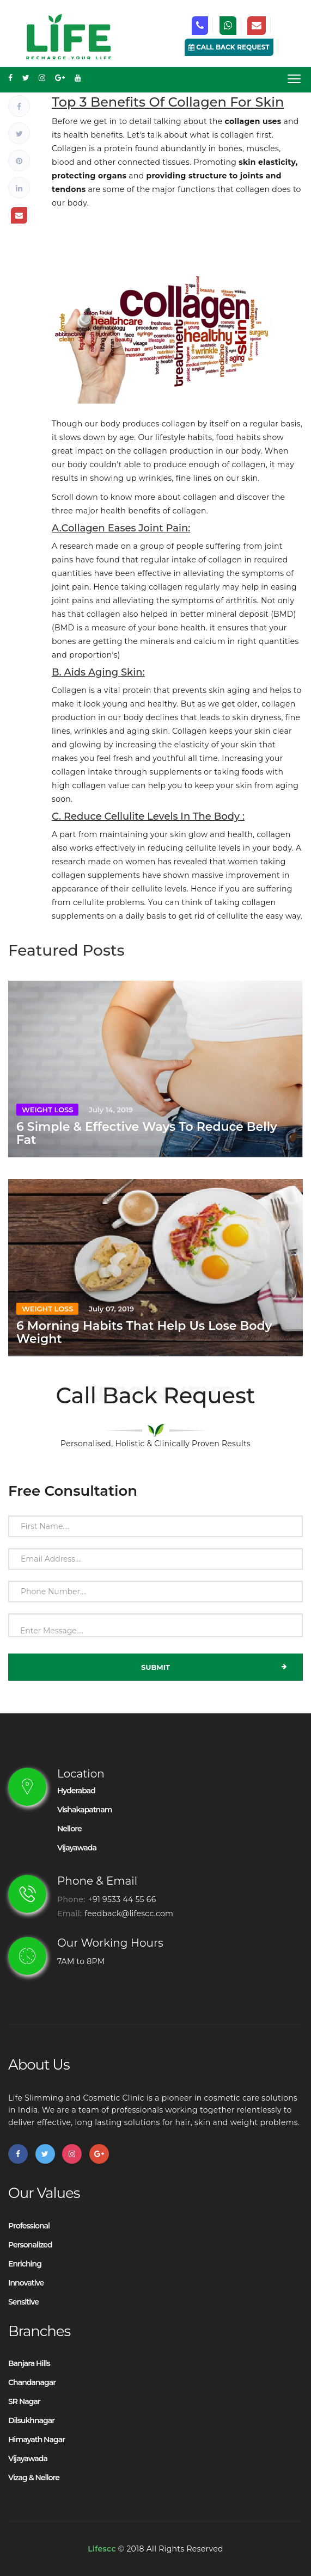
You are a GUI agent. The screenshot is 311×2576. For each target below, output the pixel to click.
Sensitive (23, 2302)
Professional (29, 2226)
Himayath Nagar (36, 2439)
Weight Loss (47, 1109)
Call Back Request (229, 47)
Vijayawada (76, 1848)
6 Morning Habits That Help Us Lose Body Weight (144, 1332)
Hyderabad (76, 1790)
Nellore (69, 1829)
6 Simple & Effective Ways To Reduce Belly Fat (146, 1133)
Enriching (24, 2264)
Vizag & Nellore (33, 2477)
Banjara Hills (29, 2363)
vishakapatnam (84, 1810)
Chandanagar (32, 2382)
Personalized (30, 2245)
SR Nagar (24, 2401)
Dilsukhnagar (31, 2420)
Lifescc (102, 2549)
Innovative (26, 2283)
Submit (213, 1667)
